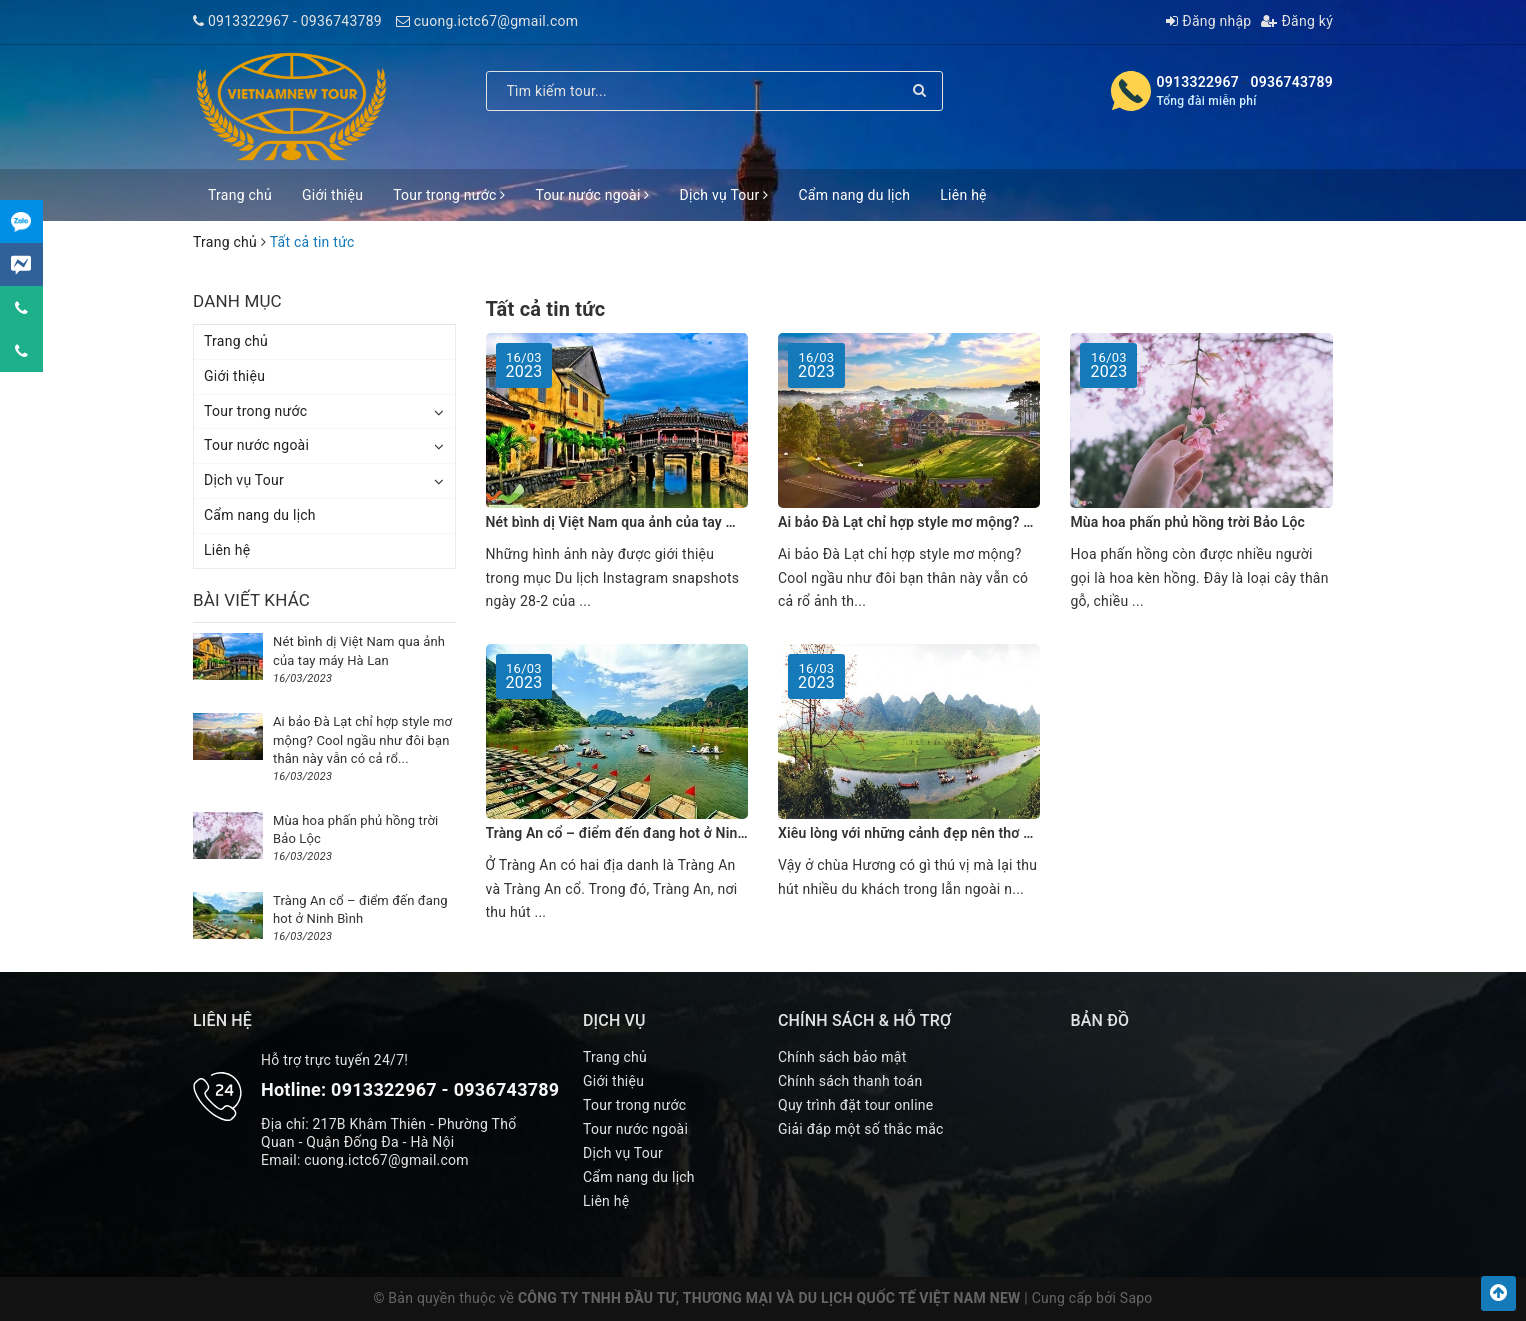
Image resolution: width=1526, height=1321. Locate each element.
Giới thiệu (332, 195)
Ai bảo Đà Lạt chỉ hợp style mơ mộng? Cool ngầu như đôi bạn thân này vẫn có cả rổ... (362, 739)
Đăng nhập (1208, 21)
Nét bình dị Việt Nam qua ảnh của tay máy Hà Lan (643, 522)
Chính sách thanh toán (850, 1081)
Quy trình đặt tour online (855, 1105)
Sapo (1136, 1298)
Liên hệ (963, 195)
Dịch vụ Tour (724, 195)
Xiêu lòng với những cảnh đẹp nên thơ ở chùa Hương (945, 833)
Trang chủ (240, 195)
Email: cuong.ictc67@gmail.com (365, 1160)
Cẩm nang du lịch (854, 195)
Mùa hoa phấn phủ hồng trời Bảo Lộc (1187, 522)
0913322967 (248, 21)
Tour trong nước (449, 195)
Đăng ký (1297, 21)
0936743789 (341, 21)
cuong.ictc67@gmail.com (496, 21)
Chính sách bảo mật (842, 1057)
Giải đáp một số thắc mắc (861, 1129)
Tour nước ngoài (592, 195)
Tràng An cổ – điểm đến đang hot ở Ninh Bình (632, 833)
